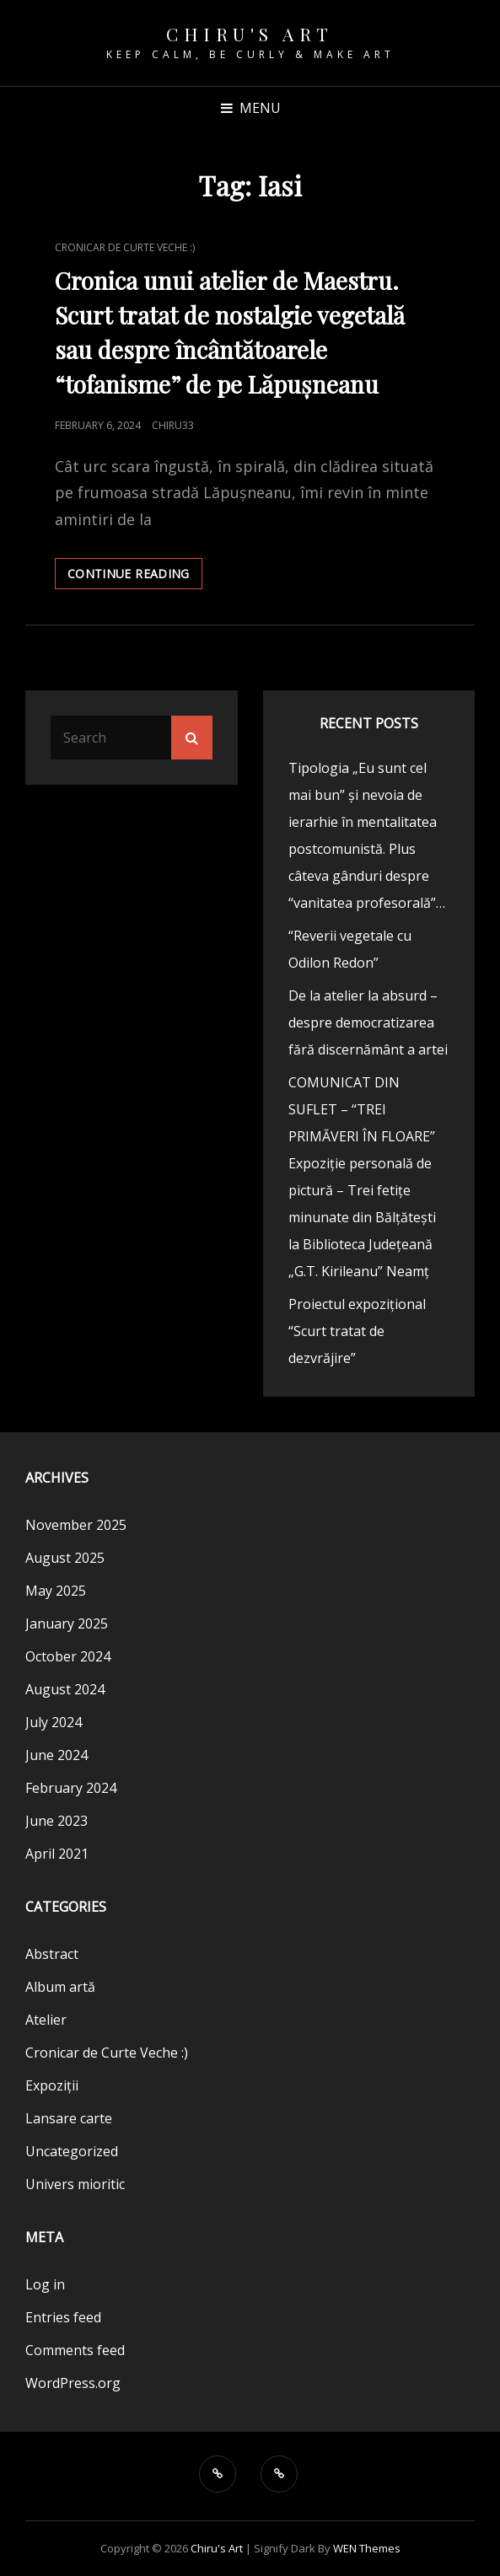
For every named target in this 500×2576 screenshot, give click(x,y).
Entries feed (63, 2317)
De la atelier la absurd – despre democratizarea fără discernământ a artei (368, 1022)
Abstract (51, 1954)
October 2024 (67, 1656)
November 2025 (75, 1525)
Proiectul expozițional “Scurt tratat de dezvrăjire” (357, 1331)
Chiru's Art (250, 34)
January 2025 (66, 1623)
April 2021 (57, 1853)
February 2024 (70, 1788)
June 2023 (56, 1820)
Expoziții (51, 2085)
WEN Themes (367, 2548)
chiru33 (173, 425)
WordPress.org (73, 2383)
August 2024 (65, 1689)
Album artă (60, 1987)
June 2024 (56, 1755)
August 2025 (65, 1557)
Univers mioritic (75, 2184)
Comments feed (75, 2350)
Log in (45, 2284)
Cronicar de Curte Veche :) (125, 247)
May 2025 (55, 1590)
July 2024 (53, 1722)
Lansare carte (68, 2118)
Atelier (46, 2019)
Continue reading (134, 576)
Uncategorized (71, 2151)
